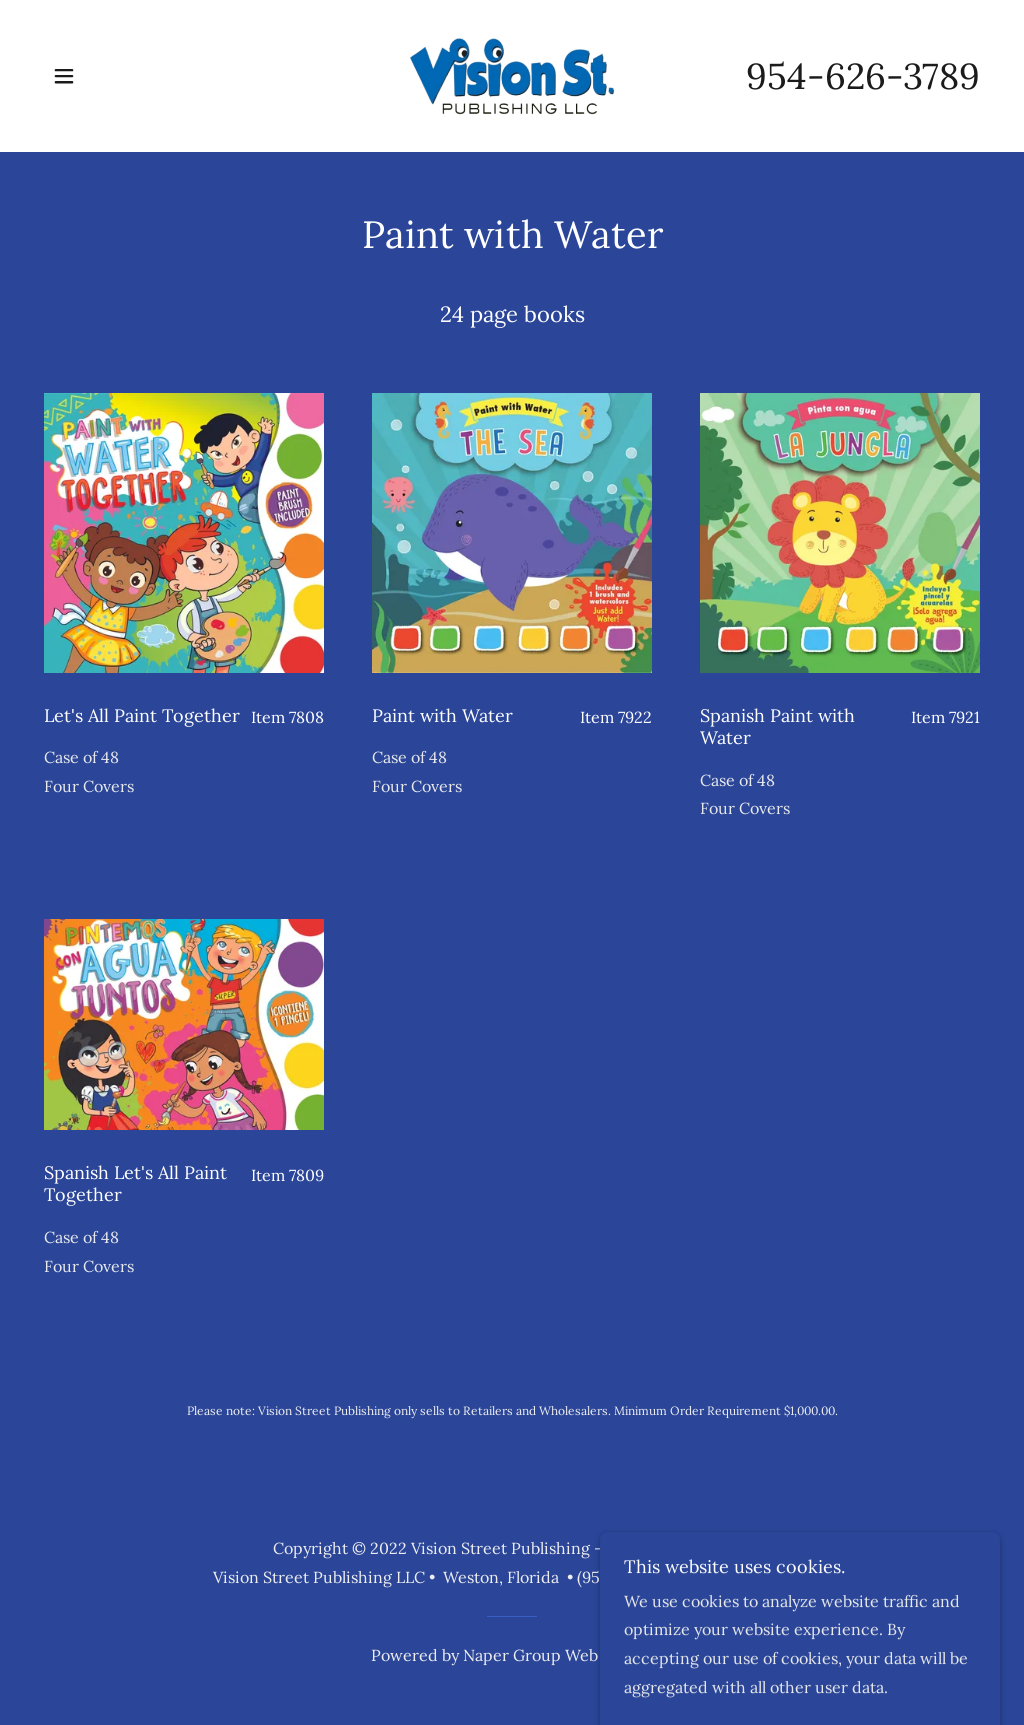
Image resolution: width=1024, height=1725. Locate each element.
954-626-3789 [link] (863, 76)
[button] (64, 76)
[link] (512, 74)
